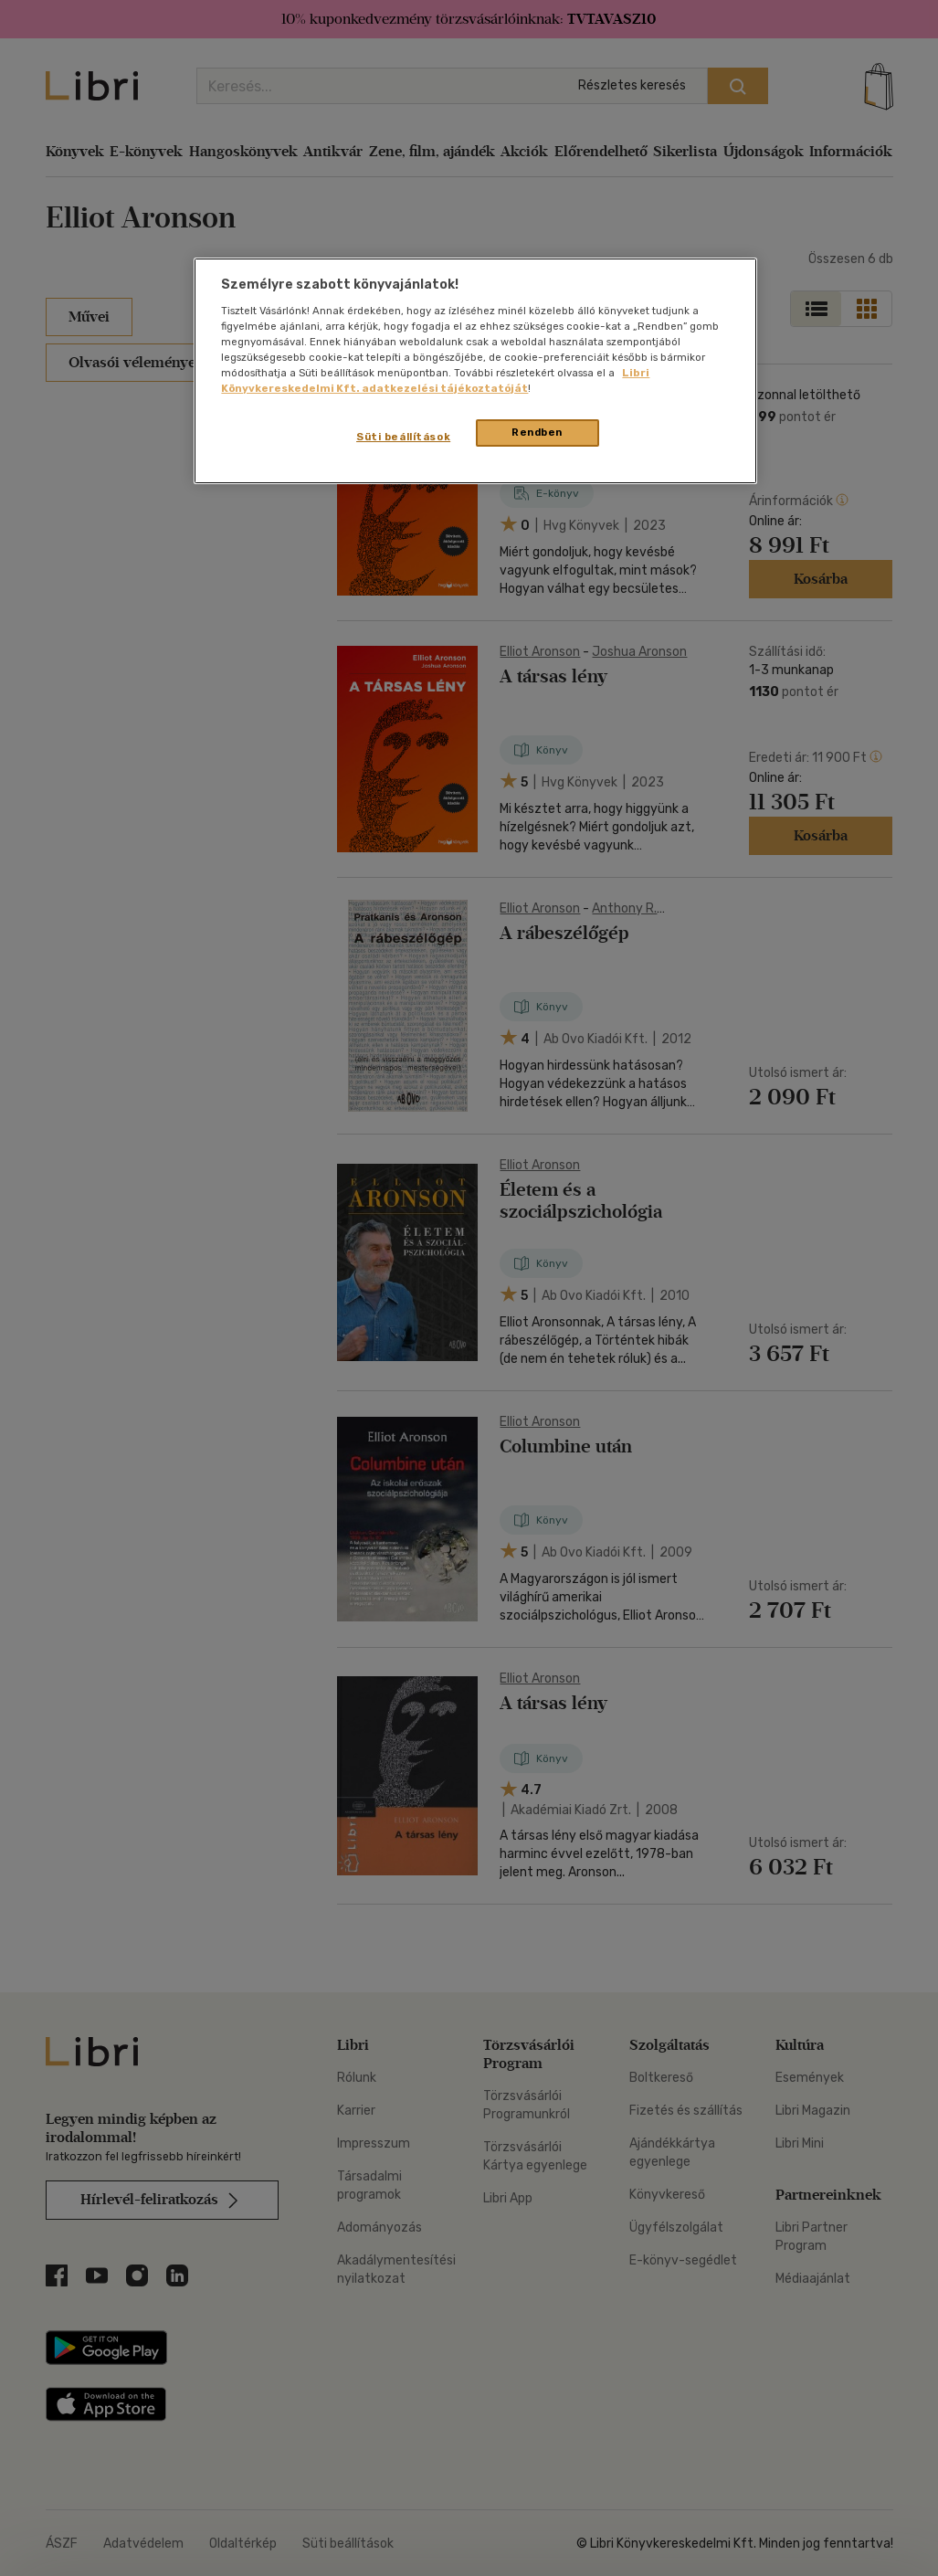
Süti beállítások (403, 436)
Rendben (537, 432)
